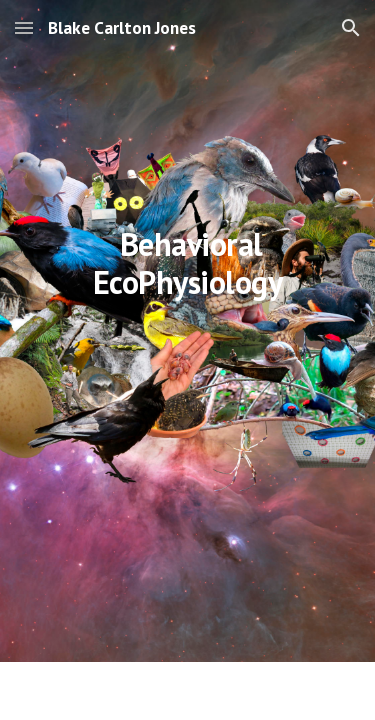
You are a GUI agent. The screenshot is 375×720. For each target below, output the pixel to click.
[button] (24, 27)
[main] (188, 359)
